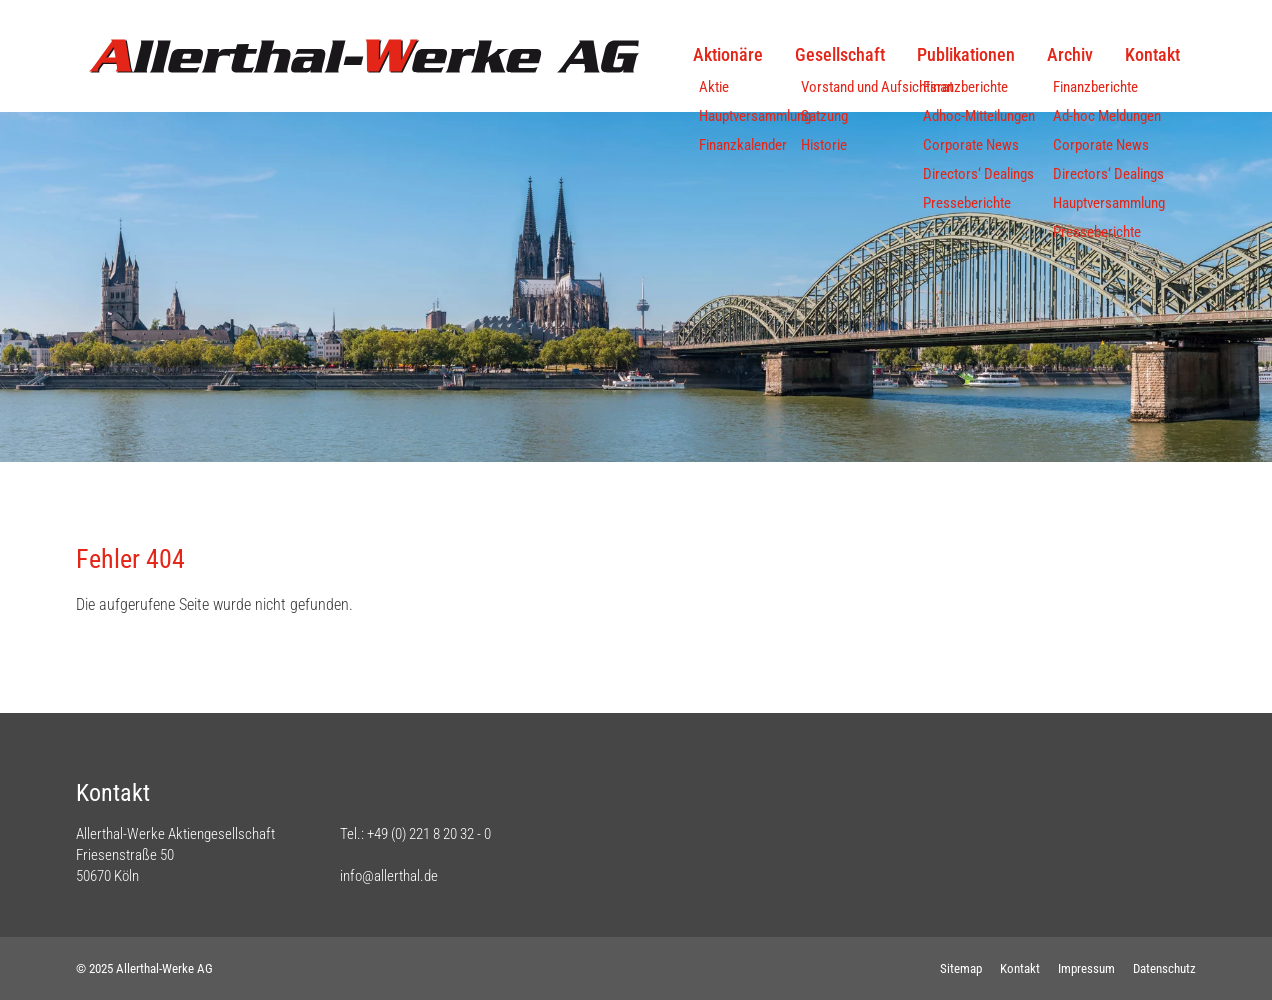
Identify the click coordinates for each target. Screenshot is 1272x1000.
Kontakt (1152, 55)
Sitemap (961, 968)
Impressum (1086, 968)
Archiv (1070, 55)
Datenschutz (1164, 968)
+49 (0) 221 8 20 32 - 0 (429, 834)
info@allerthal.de (389, 876)
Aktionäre (728, 55)
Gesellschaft (840, 55)
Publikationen (966, 55)
